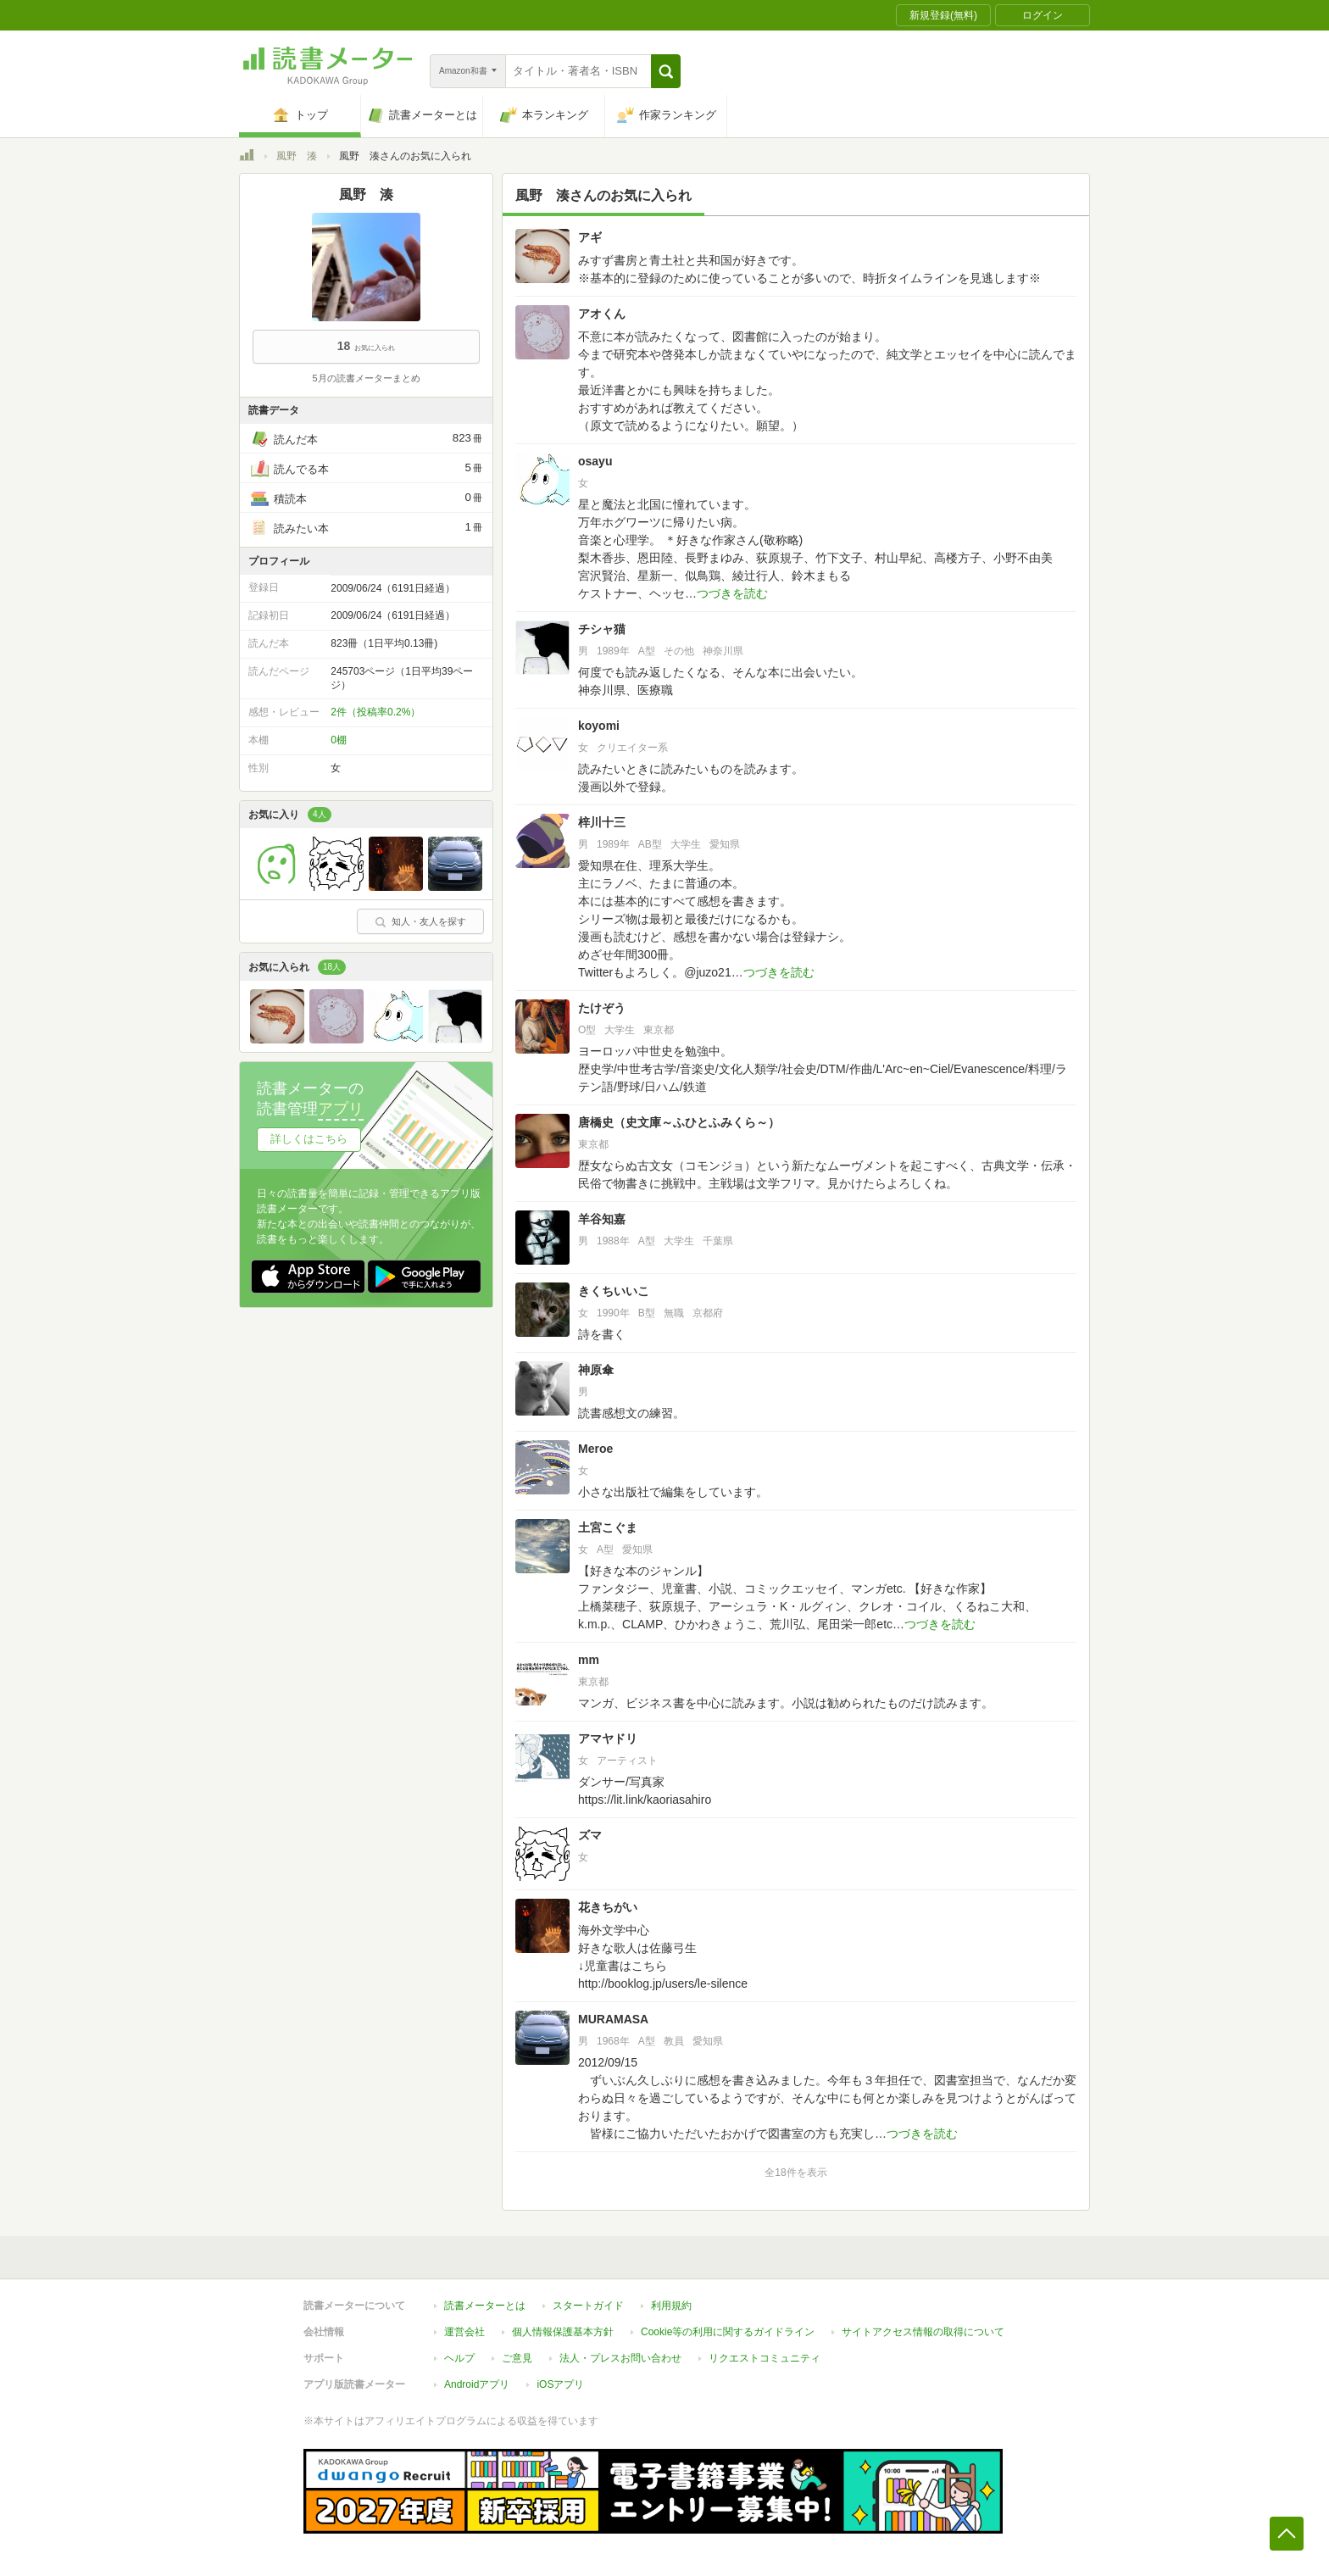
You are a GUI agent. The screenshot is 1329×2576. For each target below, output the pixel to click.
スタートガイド (588, 2306)
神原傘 (596, 1370)
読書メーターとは (484, 2306)
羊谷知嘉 (602, 1219)
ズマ (590, 1835)
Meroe (595, 1448)
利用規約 (671, 2306)
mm (588, 1659)
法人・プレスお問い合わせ (620, 2358)
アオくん (602, 313)
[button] (666, 71)
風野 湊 (296, 156)
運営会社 (464, 2332)
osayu (595, 461)
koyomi (599, 725)
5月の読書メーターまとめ (366, 378)
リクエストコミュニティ (764, 2358)
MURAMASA (613, 2019)
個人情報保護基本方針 (563, 2332)
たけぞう (602, 1008)
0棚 (339, 740)
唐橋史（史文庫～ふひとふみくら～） (679, 1122)
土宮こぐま (607, 1527)
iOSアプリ (560, 2384)
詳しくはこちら (309, 1138)
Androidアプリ (476, 2384)
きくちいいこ (613, 1291)
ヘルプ (459, 2358)
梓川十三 (602, 822)
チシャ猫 (602, 629)
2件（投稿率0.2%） (375, 712)
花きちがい (607, 1907)
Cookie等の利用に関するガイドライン (728, 2332)
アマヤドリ (607, 1738)
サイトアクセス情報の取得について (923, 2332)
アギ (590, 237)
